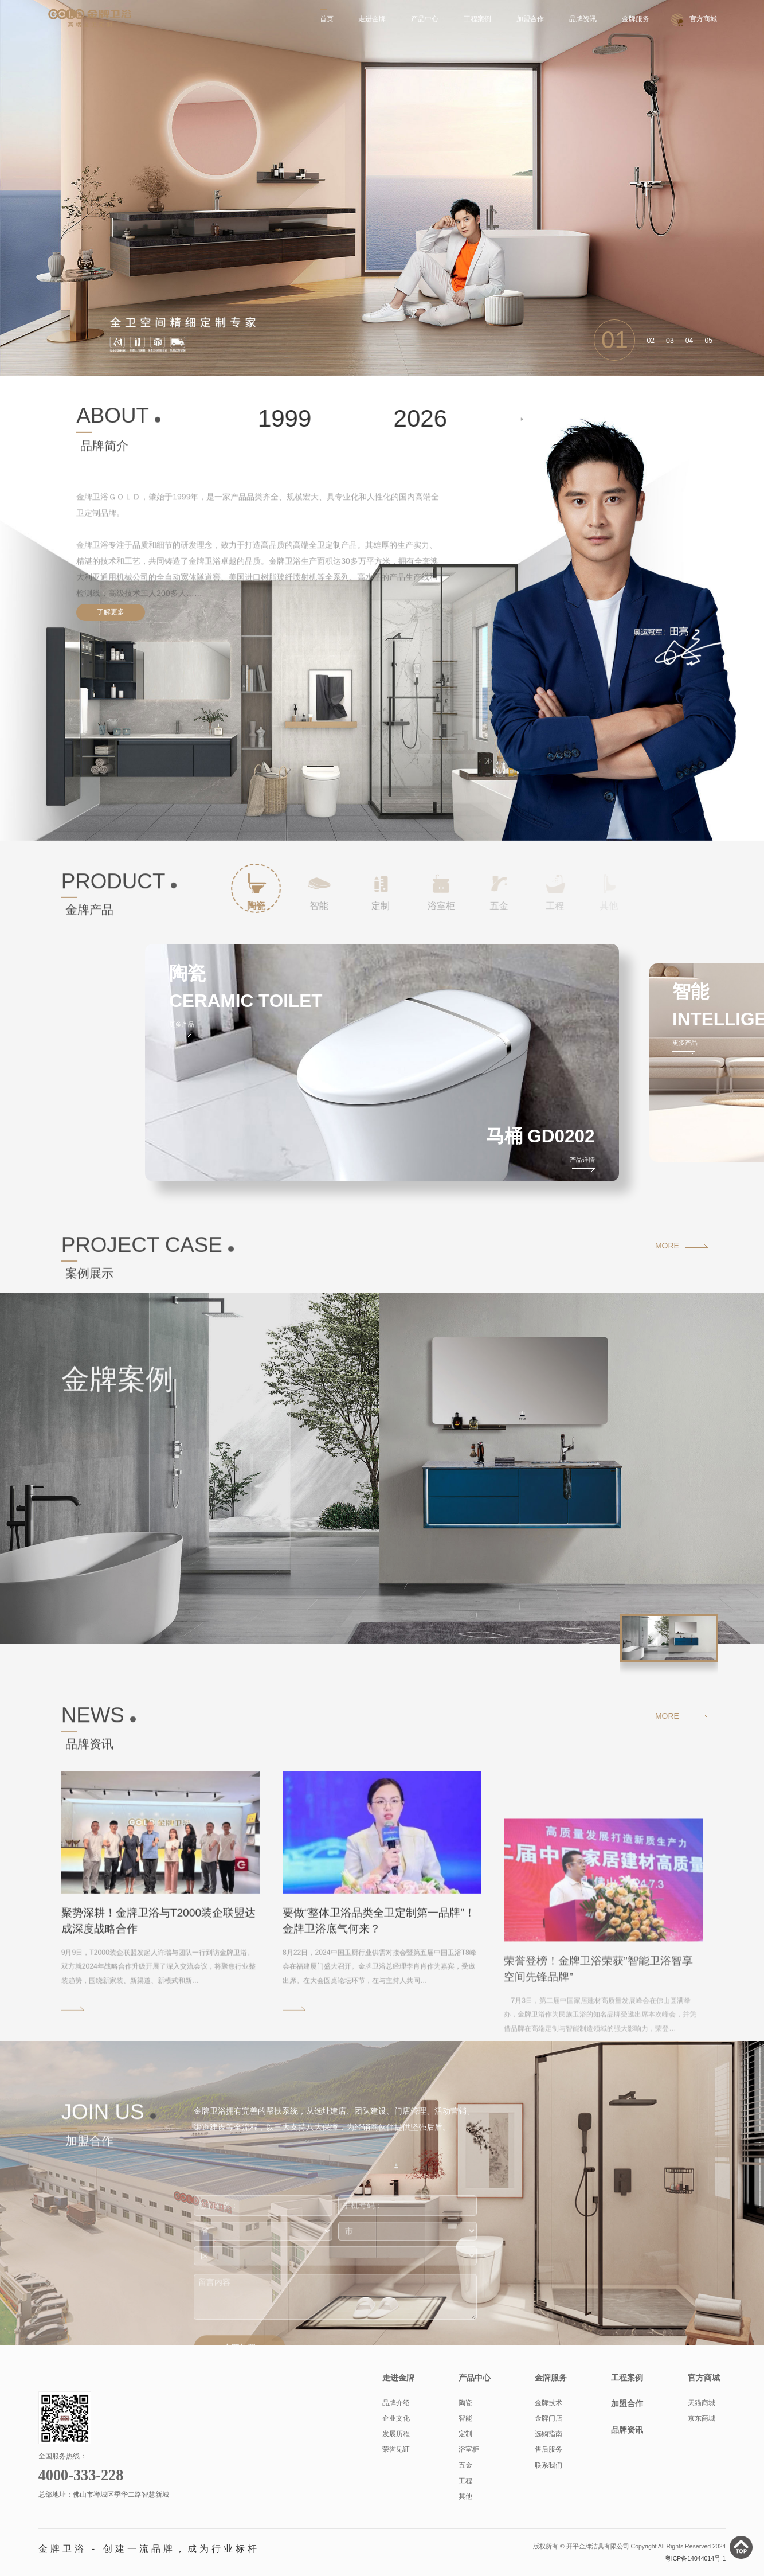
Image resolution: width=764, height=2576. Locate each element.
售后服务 (548, 2449)
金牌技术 (548, 2403)
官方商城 (703, 19)
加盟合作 (530, 19)
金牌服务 (635, 19)
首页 (327, 19)
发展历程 (396, 2434)
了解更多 (110, 612)
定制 (465, 2434)
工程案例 (477, 19)
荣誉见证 (396, 2449)
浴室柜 (469, 2449)
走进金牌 (372, 19)
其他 (465, 2496)
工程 (465, 2481)
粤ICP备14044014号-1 (695, 2558)
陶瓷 (465, 2403)
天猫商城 (701, 2403)
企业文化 (396, 2418)
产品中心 (424, 19)
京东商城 (701, 2418)
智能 (465, 2418)
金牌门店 (548, 2418)
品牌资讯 (583, 19)
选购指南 (548, 2434)
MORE (667, 1245)
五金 (465, 2465)
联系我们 (548, 2465)
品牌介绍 (396, 2403)
